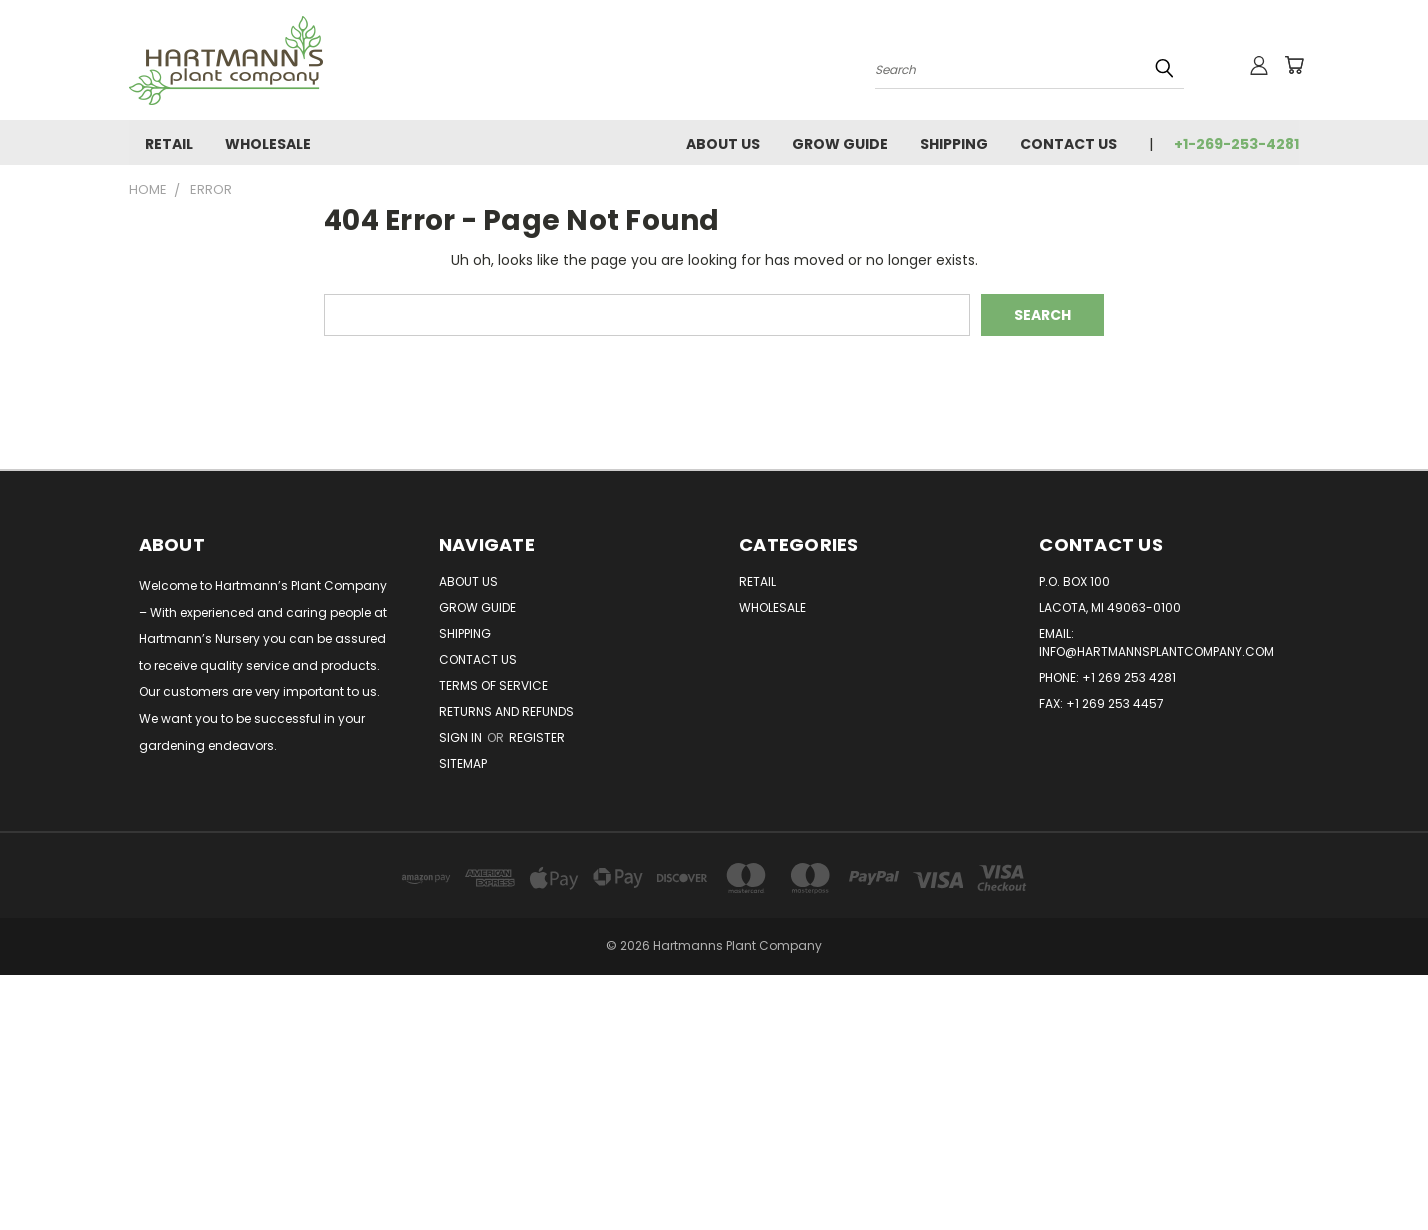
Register (537, 737)
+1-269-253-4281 (1236, 144)
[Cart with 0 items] (1294, 65)
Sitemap (463, 763)
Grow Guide (840, 144)
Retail (169, 144)
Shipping (954, 144)
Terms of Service (493, 685)
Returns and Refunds (506, 711)
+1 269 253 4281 (1129, 677)
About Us (723, 144)
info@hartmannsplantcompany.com (1156, 651)
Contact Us (1068, 144)
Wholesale (268, 144)
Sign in (462, 737)
